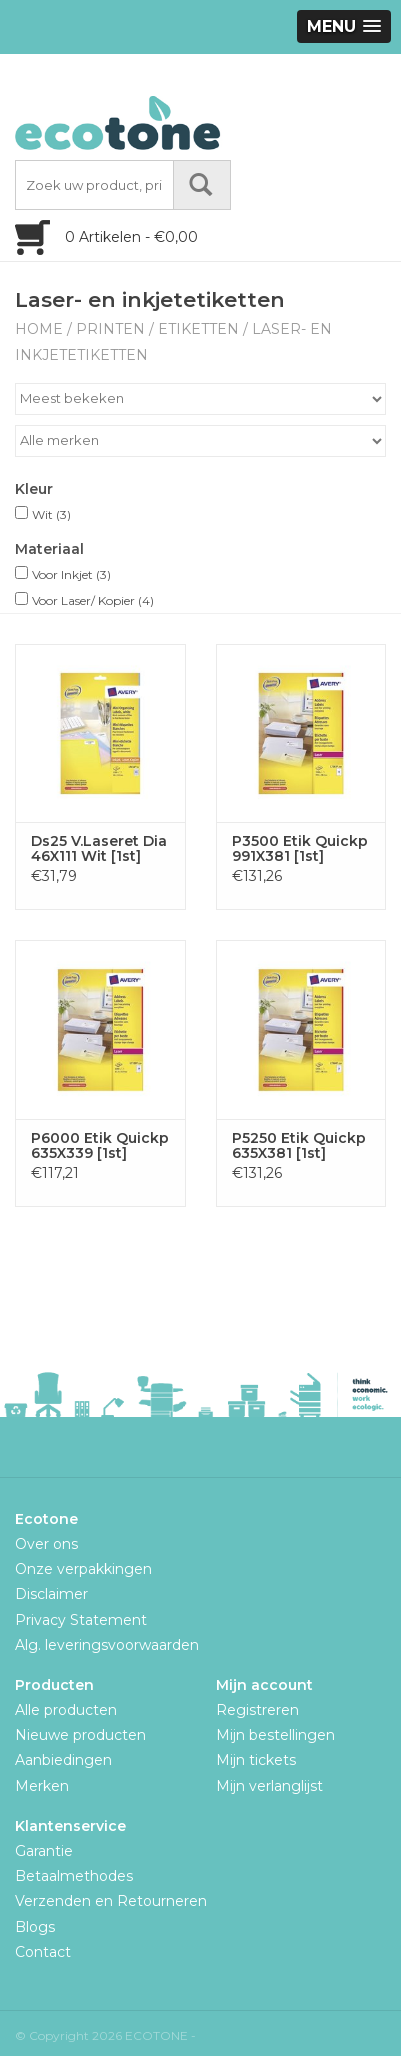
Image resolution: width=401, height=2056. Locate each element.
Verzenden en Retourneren (111, 1901)
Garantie (44, 1851)
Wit (51, 514)
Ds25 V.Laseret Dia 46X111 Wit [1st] (99, 849)
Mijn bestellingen (275, 1735)
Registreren (257, 1710)
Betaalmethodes (74, 1876)
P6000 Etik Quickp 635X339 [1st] (100, 1146)
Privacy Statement (81, 1620)
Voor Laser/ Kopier (93, 600)
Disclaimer (51, 1594)
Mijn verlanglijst (269, 1786)
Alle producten (66, 1710)
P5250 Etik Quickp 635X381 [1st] (299, 1146)
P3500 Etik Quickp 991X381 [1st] (300, 849)
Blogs (35, 1927)
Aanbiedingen (63, 1760)
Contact (43, 1952)
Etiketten (198, 329)
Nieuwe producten (80, 1735)
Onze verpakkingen (83, 1569)
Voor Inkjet (71, 574)
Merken (42, 1786)
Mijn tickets (256, 1760)
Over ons (46, 1544)
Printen (110, 329)
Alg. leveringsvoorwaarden (107, 1645)
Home (39, 329)
